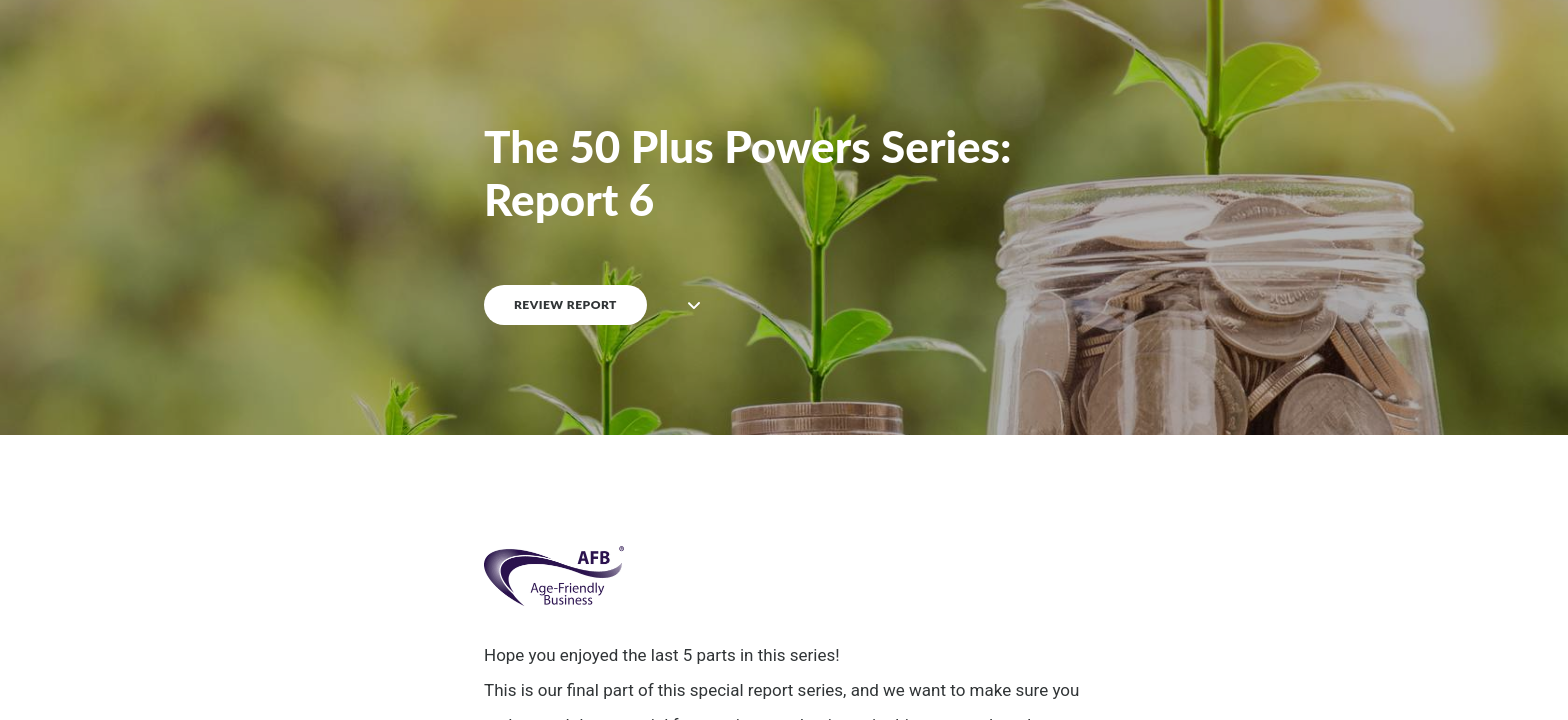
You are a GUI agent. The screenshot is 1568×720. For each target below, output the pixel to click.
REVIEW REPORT (565, 304)
